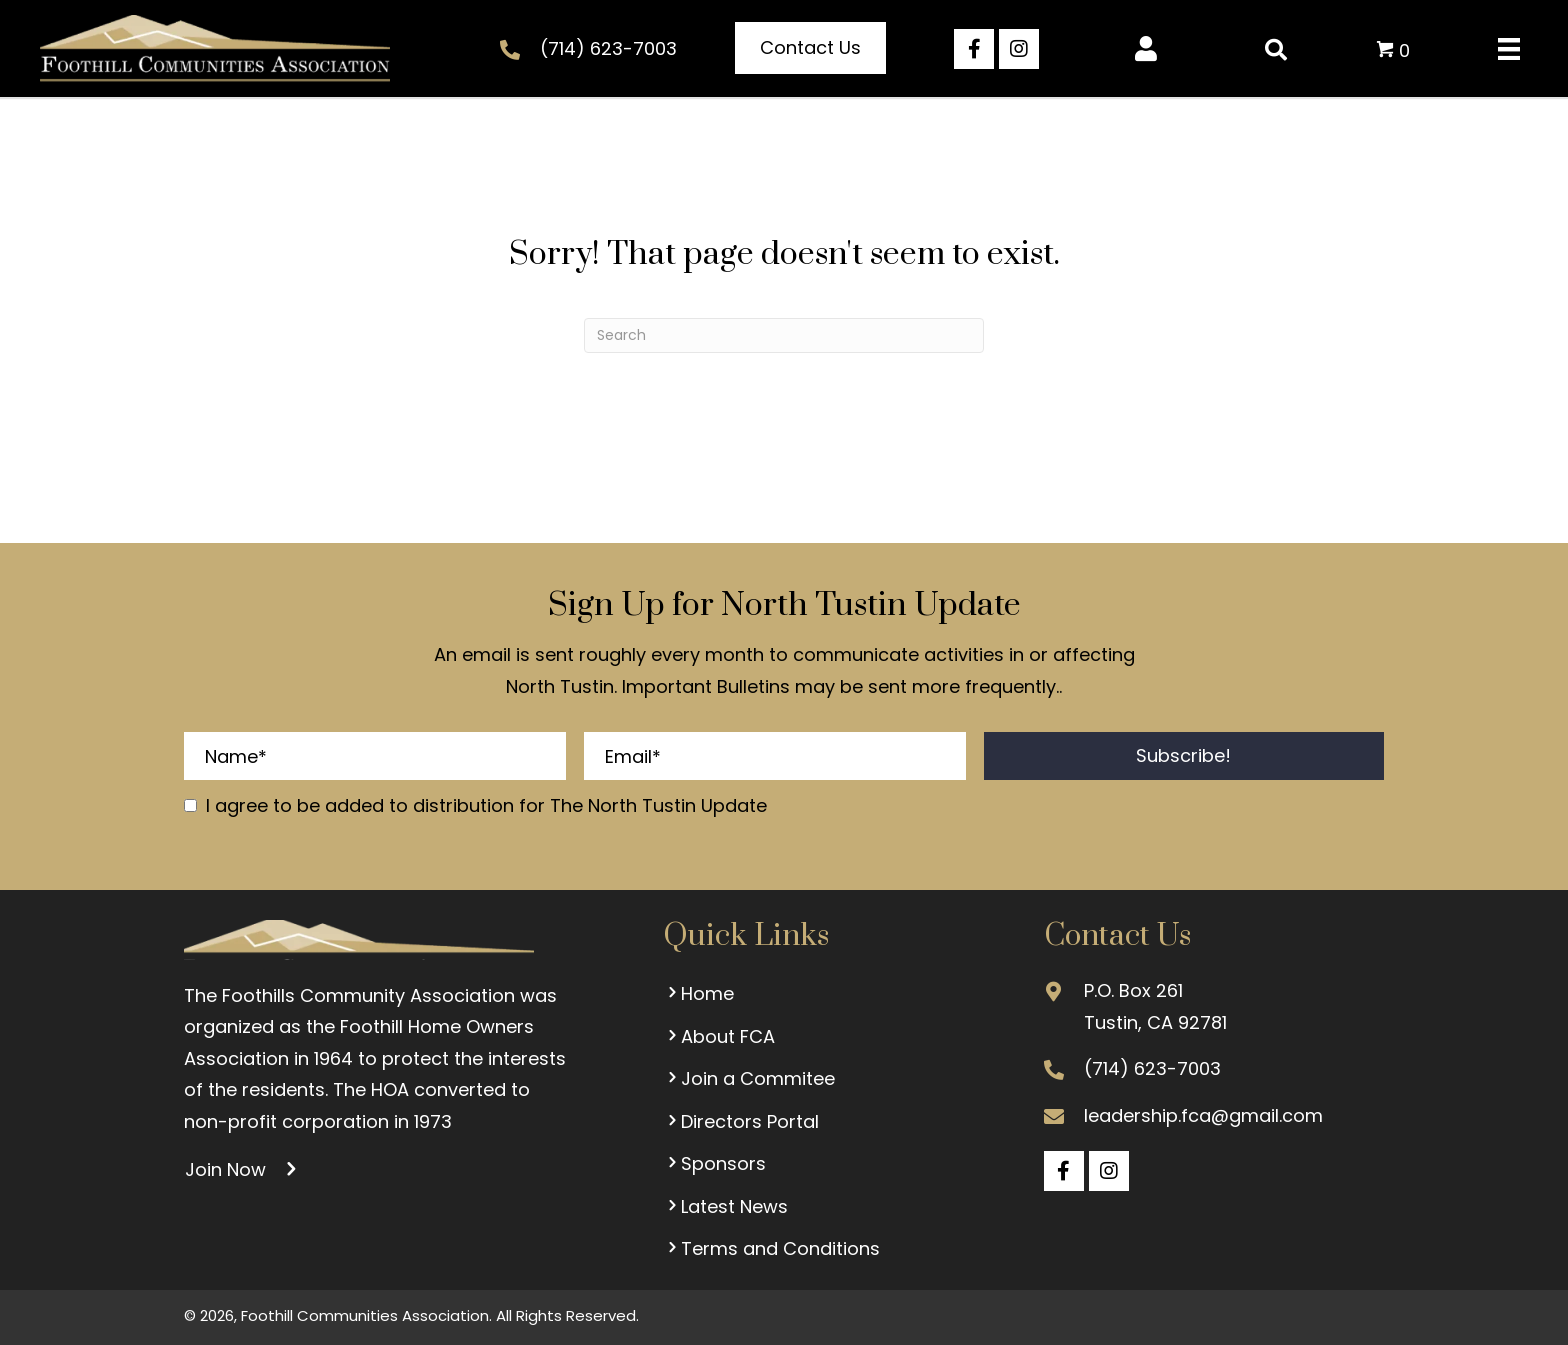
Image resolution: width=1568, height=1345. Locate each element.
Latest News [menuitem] (725, 1206)
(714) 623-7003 (608, 48)
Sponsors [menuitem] (714, 1163)
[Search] (784, 335)
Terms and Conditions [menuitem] (771, 1248)
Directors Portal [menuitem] (741, 1121)
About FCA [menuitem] (719, 1036)
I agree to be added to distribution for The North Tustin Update (486, 805)
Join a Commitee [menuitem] (749, 1078)
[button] (810, 48)
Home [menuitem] (698, 993)
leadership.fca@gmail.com (1203, 1115)
